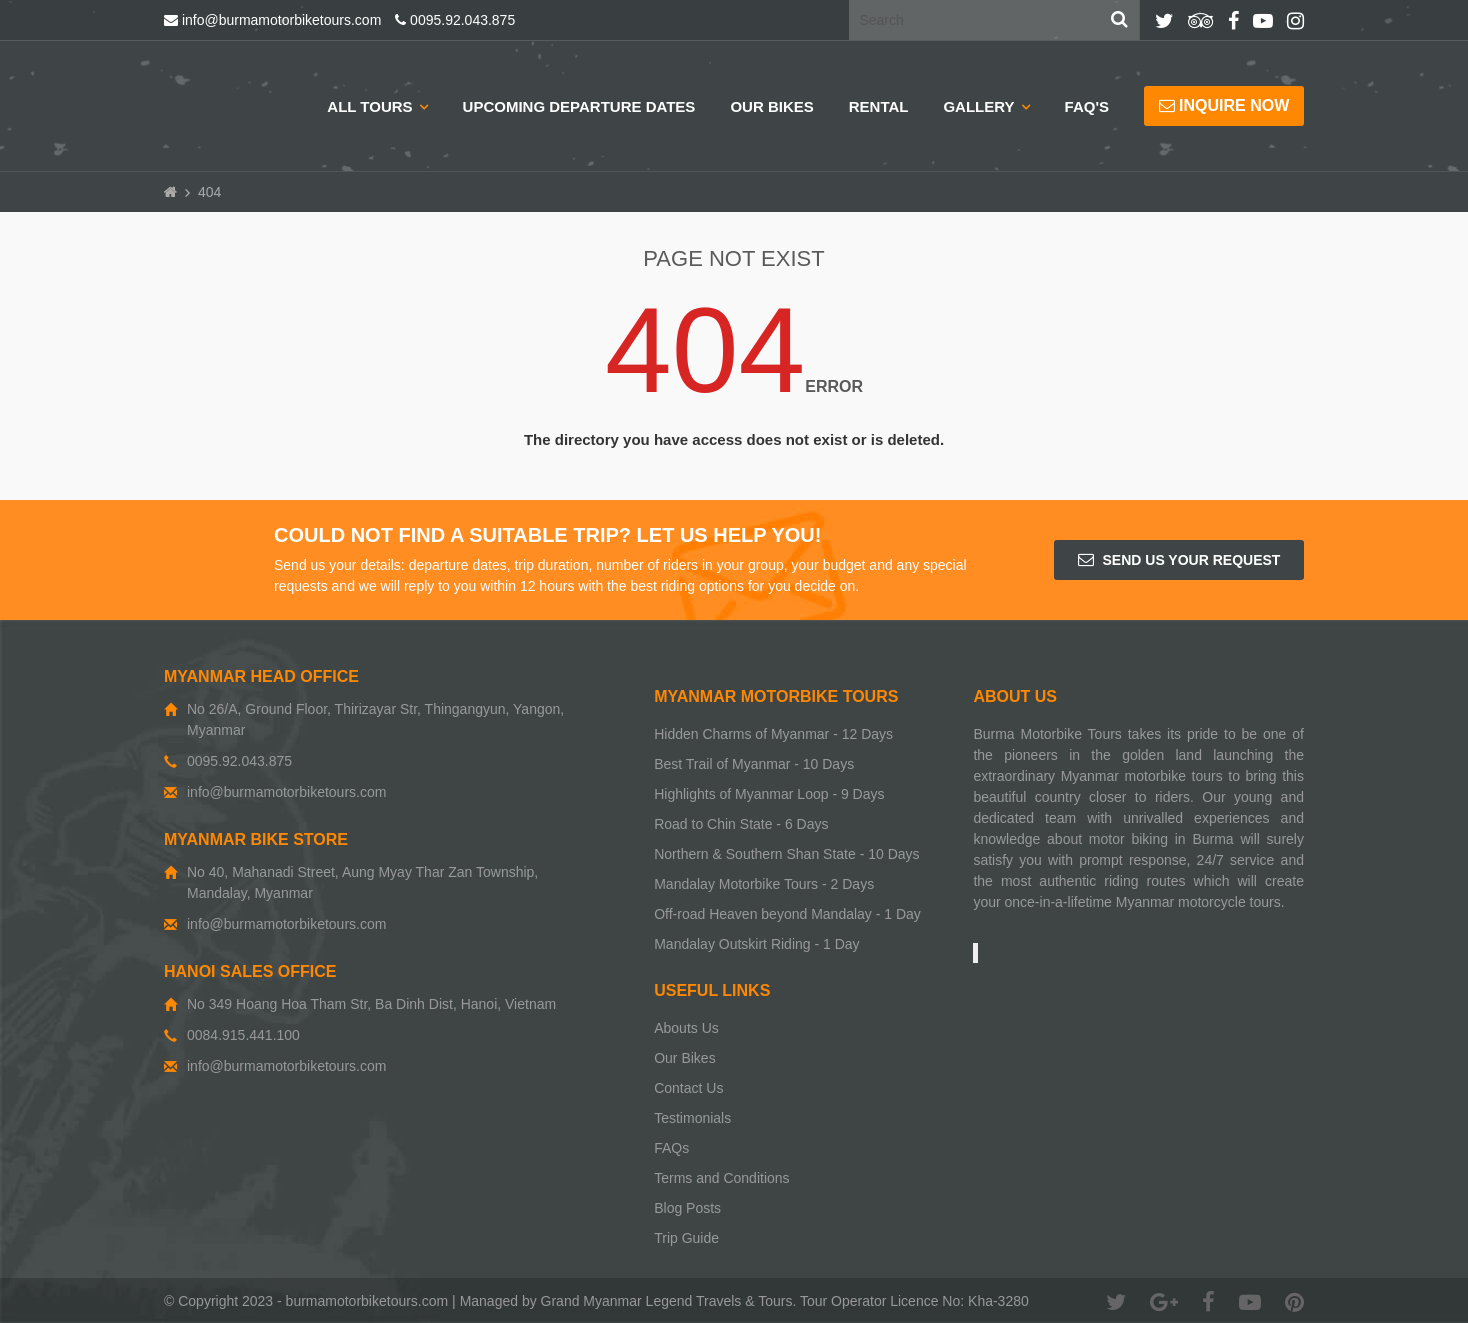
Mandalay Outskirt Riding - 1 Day (756, 944)
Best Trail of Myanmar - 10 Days (754, 764)
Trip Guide (686, 1238)
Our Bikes (771, 106)
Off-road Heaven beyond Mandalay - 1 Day (787, 914)
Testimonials (692, 1118)
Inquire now (1224, 105)
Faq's (1087, 106)
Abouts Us (686, 1028)
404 (209, 192)
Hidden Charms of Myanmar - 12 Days (773, 734)
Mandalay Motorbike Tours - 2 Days (764, 884)
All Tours (369, 106)
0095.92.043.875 (455, 20)
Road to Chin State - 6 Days (741, 824)
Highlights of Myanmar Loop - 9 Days (769, 794)
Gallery (978, 106)
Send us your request (1179, 559)
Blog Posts (687, 1208)
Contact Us (688, 1088)
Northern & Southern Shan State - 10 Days (786, 854)
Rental (879, 106)
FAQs (671, 1148)
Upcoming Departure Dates (579, 106)
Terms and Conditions (721, 1178)
